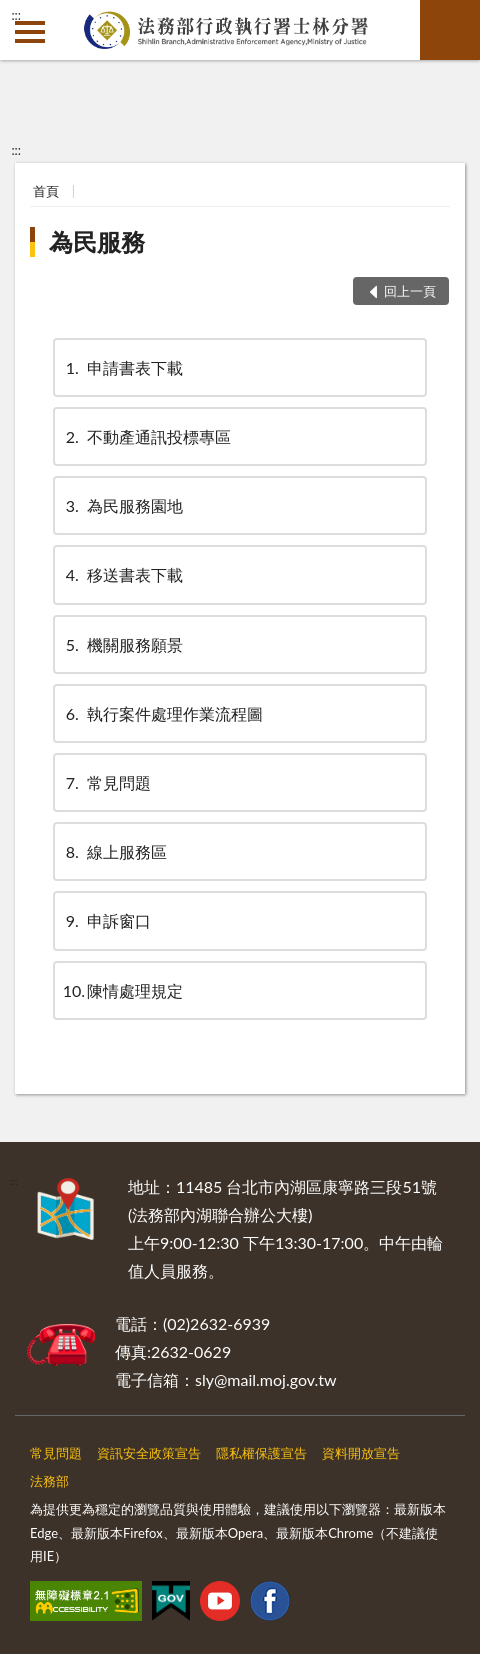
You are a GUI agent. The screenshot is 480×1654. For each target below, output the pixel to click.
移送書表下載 (123, 574)
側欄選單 (30, 32)
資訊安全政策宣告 (149, 1453)
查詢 (450, 30)
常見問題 (107, 782)
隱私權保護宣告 (261, 1453)
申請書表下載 (123, 367)
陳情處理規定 (123, 990)
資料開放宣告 (361, 1453)
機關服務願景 (123, 644)
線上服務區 (115, 851)
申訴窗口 (107, 920)
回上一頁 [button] (410, 291)
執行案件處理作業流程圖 (163, 713)
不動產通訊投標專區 (147, 436)
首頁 (46, 191)
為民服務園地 (123, 505)
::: (16, 15)
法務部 (49, 1481)
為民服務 (97, 241)
